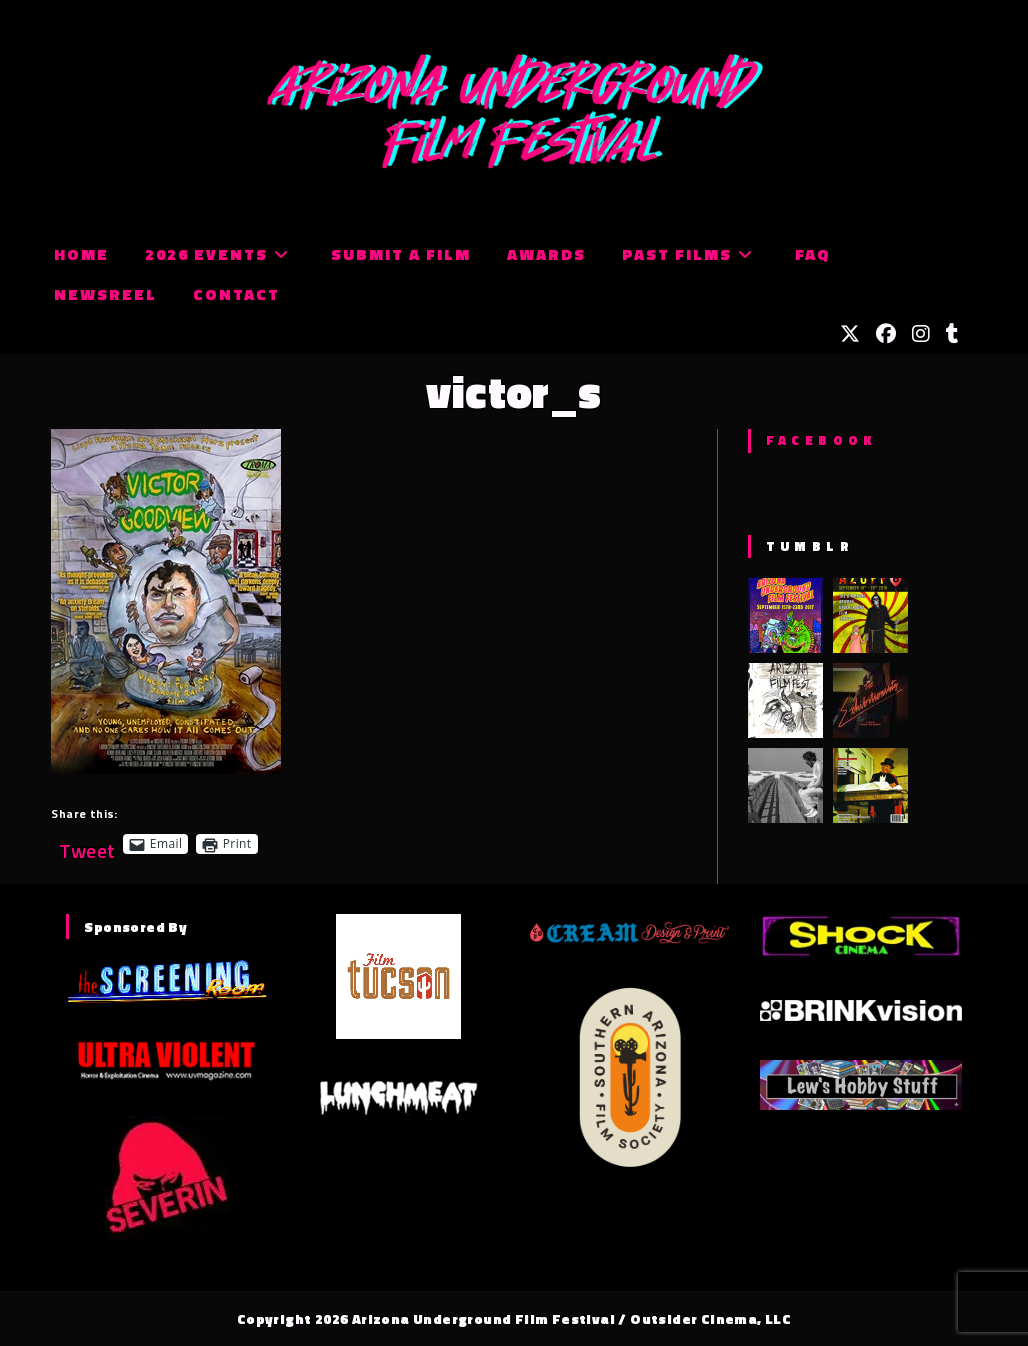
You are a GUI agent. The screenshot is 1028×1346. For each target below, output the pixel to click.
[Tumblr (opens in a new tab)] (952, 334)
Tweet (87, 843)
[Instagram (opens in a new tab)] (921, 334)
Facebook (821, 440)
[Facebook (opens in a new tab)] (886, 334)
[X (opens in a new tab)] (850, 334)
